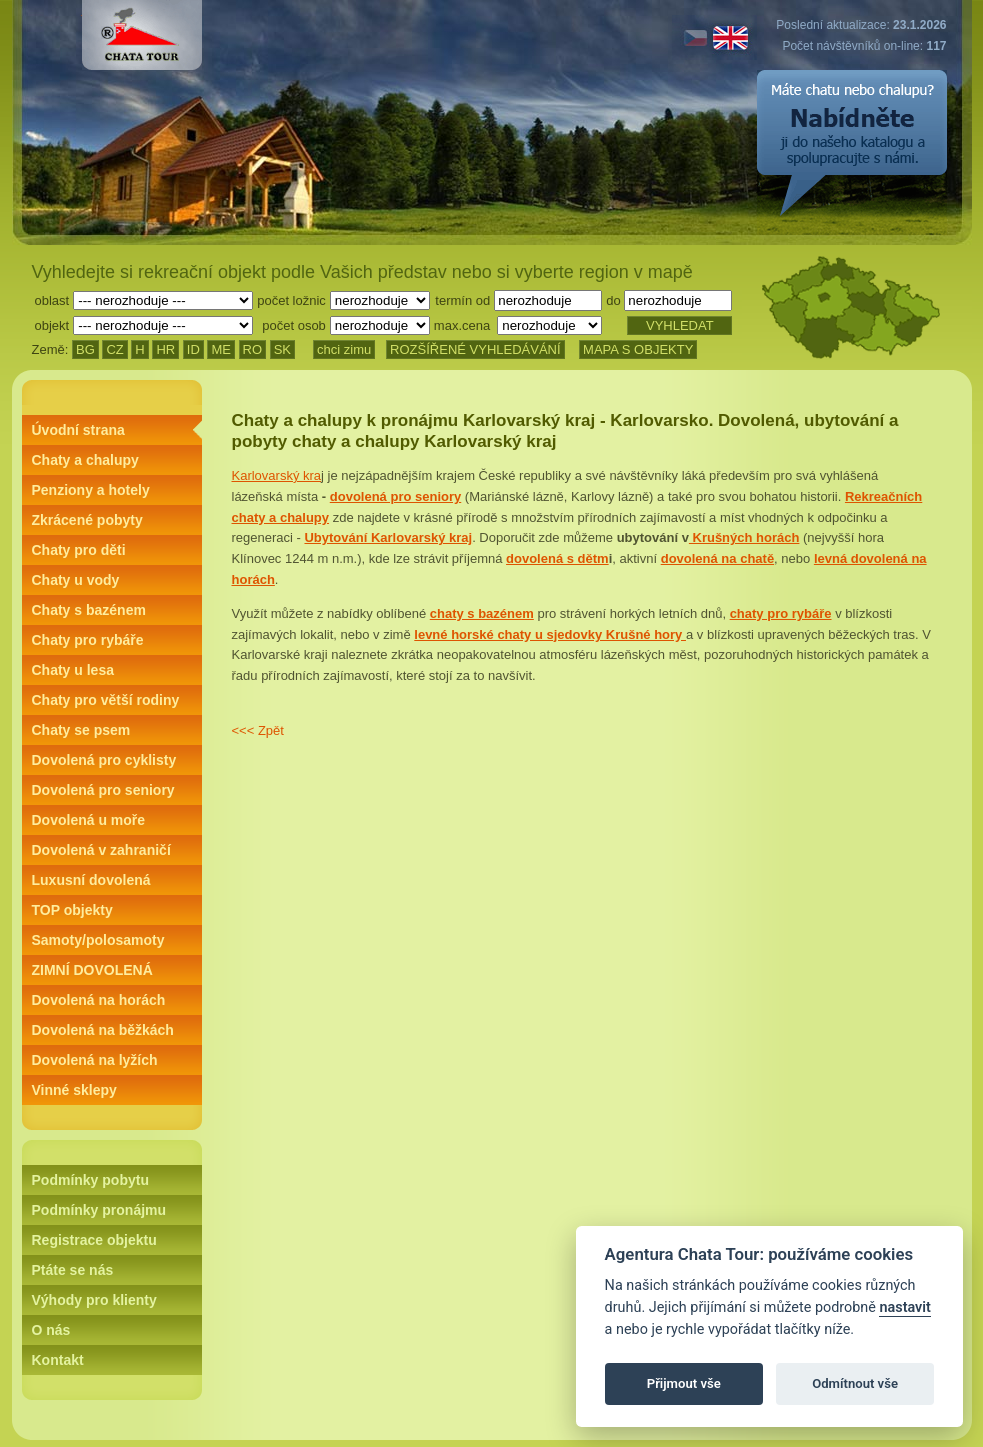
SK (282, 349)
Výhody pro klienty (94, 1300)
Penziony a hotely (91, 490)
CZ (114, 349)
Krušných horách (744, 537)
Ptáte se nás (73, 1270)
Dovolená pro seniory (103, 790)
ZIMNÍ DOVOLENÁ (92, 970)
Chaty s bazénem (89, 610)
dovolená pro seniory (395, 496)
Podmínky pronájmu (99, 1210)
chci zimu (344, 349)
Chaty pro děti (79, 550)
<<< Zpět (258, 730)
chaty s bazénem (482, 613)
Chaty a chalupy (85, 460)
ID (193, 349)
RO (253, 349)
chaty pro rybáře (781, 613)
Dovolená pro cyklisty (104, 760)
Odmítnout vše (855, 1383)
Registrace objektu (94, 1240)
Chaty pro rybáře (88, 640)
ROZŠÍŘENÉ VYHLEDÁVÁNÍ (475, 349)
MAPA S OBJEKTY (638, 349)
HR (165, 349)
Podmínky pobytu (90, 1180)
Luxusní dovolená (91, 880)
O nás (51, 1330)
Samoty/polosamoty (98, 940)
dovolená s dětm (557, 558)
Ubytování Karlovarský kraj (388, 537)
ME (221, 349)
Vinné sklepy (74, 1090)
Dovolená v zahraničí (101, 850)
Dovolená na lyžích (95, 1060)
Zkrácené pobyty (87, 520)
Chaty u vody (76, 580)
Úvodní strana (78, 430)
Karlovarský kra (277, 475)
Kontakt (58, 1360)
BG (85, 349)
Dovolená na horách (99, 1000)
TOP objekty (72, 910)
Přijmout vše (684, 1383)
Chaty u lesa (73, 670)
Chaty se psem (81, 730)
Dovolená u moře (89, 820)
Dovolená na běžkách (103, 1030)
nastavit (904, 1307)
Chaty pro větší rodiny (106, 700)
